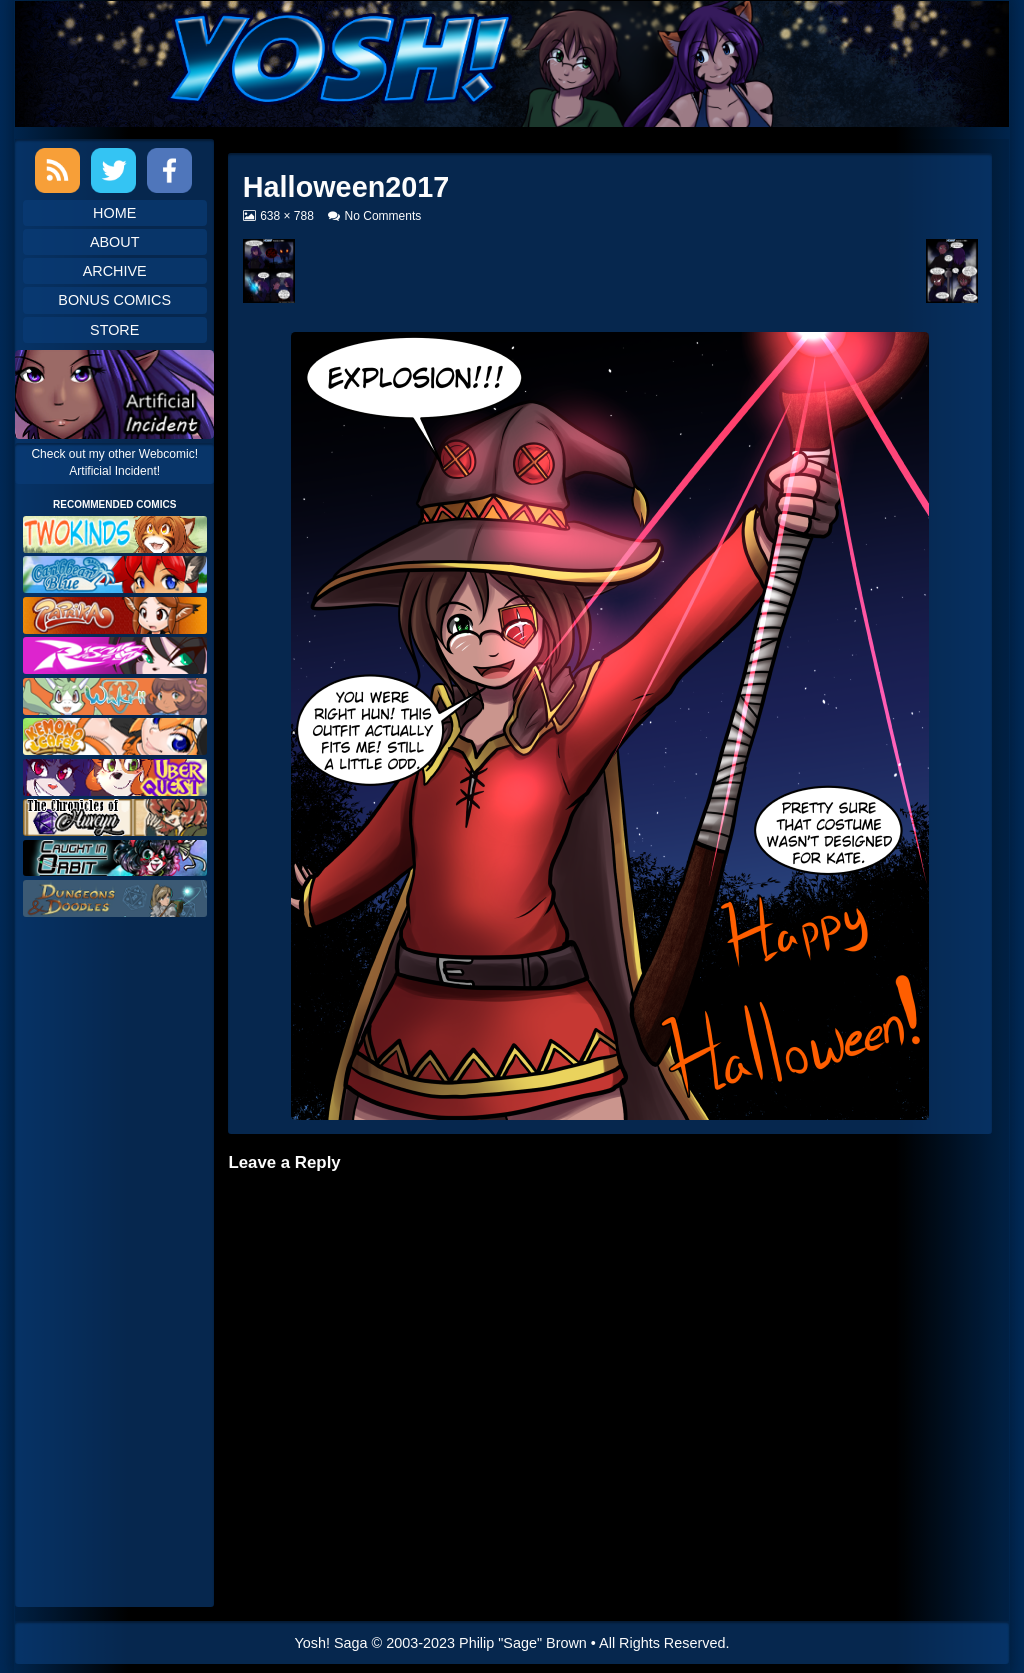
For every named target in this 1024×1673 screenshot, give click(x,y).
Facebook (169, 170)
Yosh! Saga (331, 1643)
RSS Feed (57, 170)
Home (114, 213)
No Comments (383, 216)
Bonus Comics (114, 300)
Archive (115, 271)
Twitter (113, 170)
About (115, 242)
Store (114, 330)
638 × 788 (286, 216)
